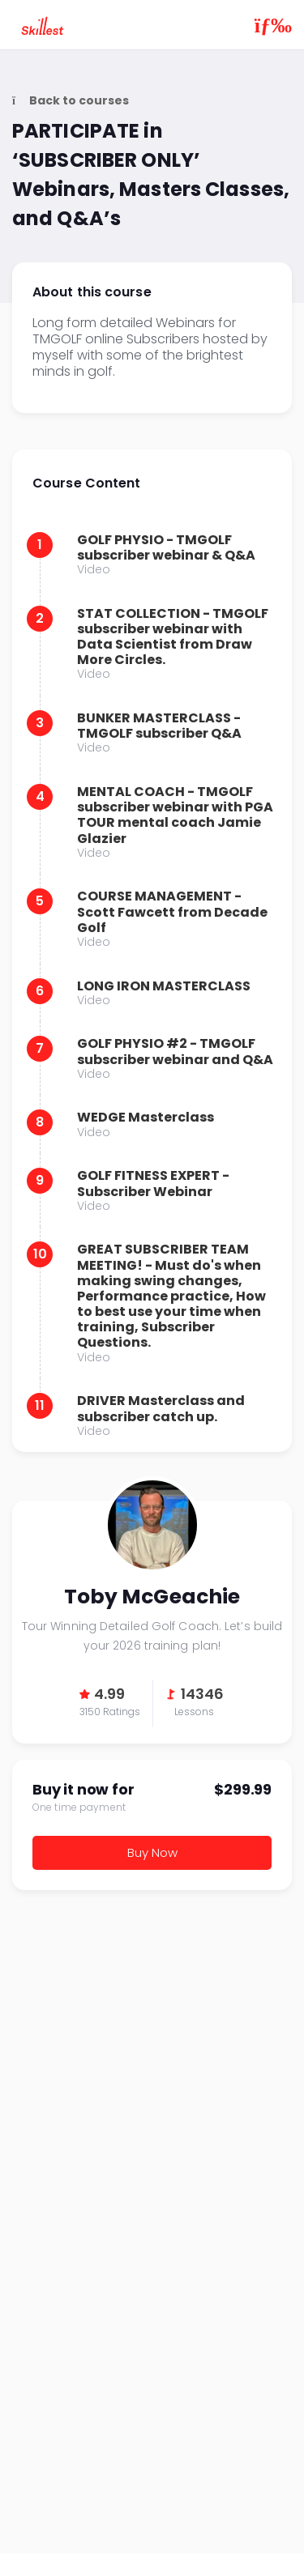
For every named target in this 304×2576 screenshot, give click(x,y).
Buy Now (152, 1852)
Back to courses (70, 101)
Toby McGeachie (152, 1524)
